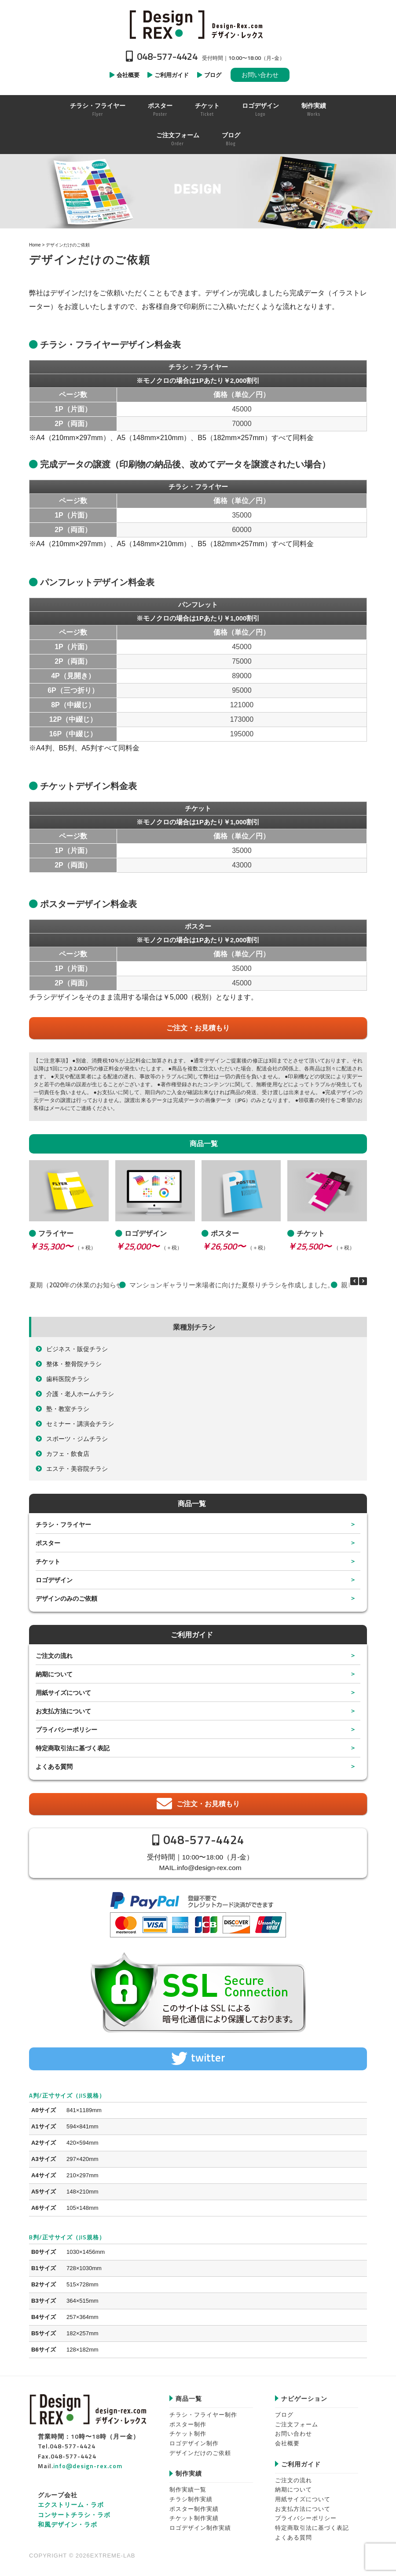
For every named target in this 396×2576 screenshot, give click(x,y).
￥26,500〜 (224, 1246)
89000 (242, 676)
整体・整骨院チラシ (74, 1363)
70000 (242, 423)
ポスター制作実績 (194, 2509)
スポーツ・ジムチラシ (77, 1438)
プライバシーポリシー (66, 1729)
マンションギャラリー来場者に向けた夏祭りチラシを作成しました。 (231, 1285)
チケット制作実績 (194, 2518)
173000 (241, 719)
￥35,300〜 (51, 1246)
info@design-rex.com (209, 1867)
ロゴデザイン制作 (194, 2443)
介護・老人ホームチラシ (80, 1393)
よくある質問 (54, 1766)
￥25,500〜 (309, 1246)
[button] (363, 1281)
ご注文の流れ (54, 1655)
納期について (54, 1674)
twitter (208, 2057)
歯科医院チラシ (67, 1378)
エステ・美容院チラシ (77, 1468)
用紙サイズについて (63, 1692)
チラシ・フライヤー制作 (203, 2414)
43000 (242, 865)
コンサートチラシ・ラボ (74, 2514)
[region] (198, 191)
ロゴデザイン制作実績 (200, 2528)
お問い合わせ (260, 74)
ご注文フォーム (296, 2424)
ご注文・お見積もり (198, 1028)
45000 (242, 409)
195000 (241, 734)
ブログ (284, 2414)
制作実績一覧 (187, 2489)
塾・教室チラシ (67, 1408)
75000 (242, 661)
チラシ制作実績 (191, 2499)
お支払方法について (63, 1711)
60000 (242, 529)
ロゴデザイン (54, 1579)
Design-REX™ (198, 24)
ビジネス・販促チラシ (77, 1348)
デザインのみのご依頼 (66, 1598)
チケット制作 (187, 2433)
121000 (241, 705)
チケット (48, 1561)
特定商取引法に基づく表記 (73, 1748)
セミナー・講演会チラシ (80, 1423)
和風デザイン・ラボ (67, 2524)
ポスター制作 (187, 2424)
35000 (242, 515)
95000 (242, 690)
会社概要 (287, 2443)
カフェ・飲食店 (67, 1453)
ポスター (48, 1542)
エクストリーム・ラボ (71, 2504)
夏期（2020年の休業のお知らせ (76, 1285)
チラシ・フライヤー (63, 1524)
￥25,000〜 (137, 1246)
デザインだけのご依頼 (200, 2453)
